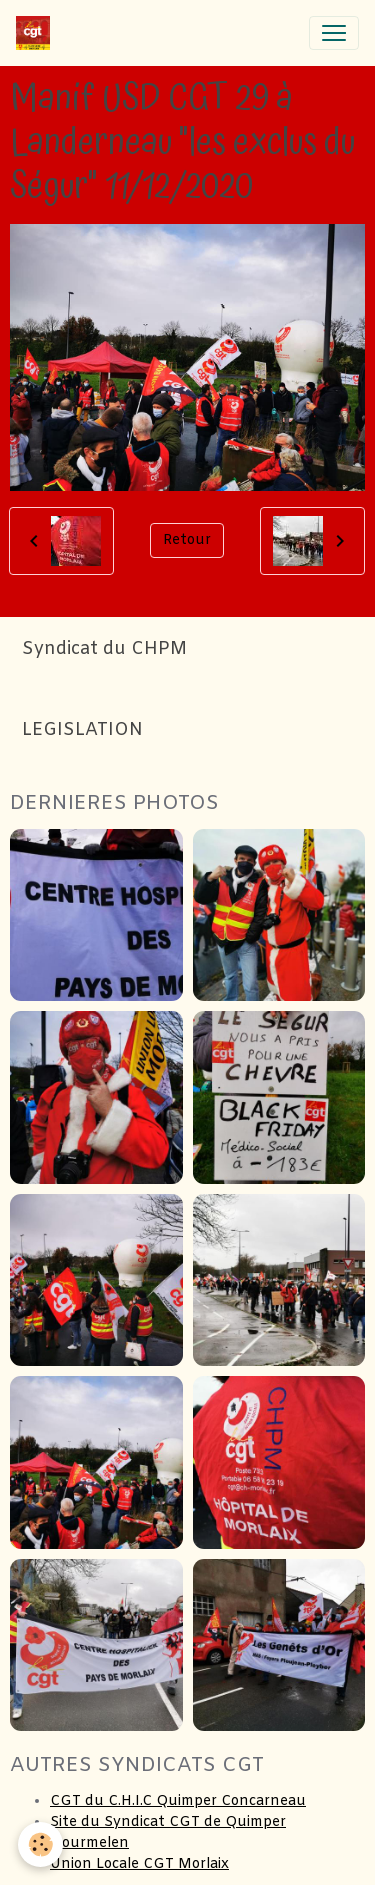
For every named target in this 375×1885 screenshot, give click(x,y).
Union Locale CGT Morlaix (139, 1864)
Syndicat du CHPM (104, 649)
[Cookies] (40, 1844)
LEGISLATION (82, 730)
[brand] (37, 33)
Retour (187, 540)
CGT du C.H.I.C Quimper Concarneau (178, 1801)
